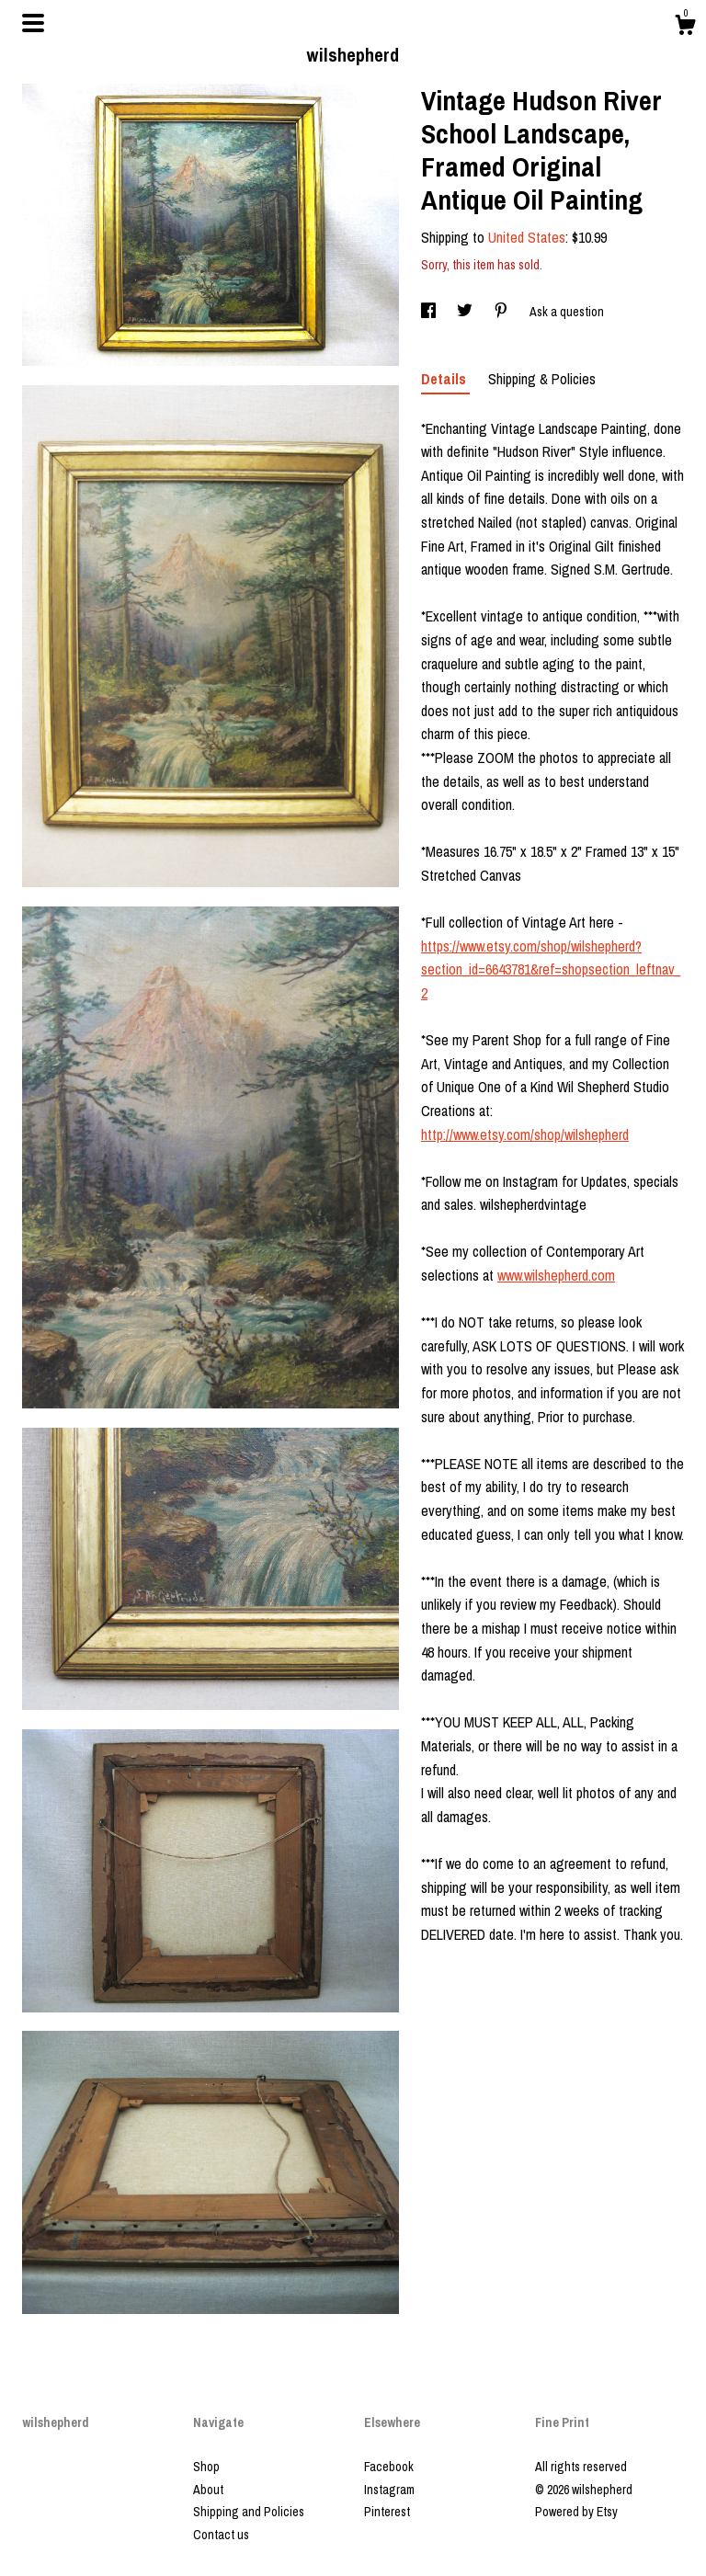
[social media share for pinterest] (502, 311)
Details (445, 379)
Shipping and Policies (248, 2511)
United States (526, 237)
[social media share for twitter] (466, 311)
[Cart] (685, 27)
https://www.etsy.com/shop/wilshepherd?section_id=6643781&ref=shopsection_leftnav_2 (550, 969)
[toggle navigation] (33, 23)
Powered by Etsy (576, 2511)
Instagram (389, 2489)
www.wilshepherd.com (556, 1275)
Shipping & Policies (542, 379)
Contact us (221, 2534)
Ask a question (567, 311)
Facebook (389, 2466)
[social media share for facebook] (429, 311)
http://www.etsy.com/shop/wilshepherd (525, 1134)
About (208, 2489)
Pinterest (387, 2511)
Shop (206, 2466)
